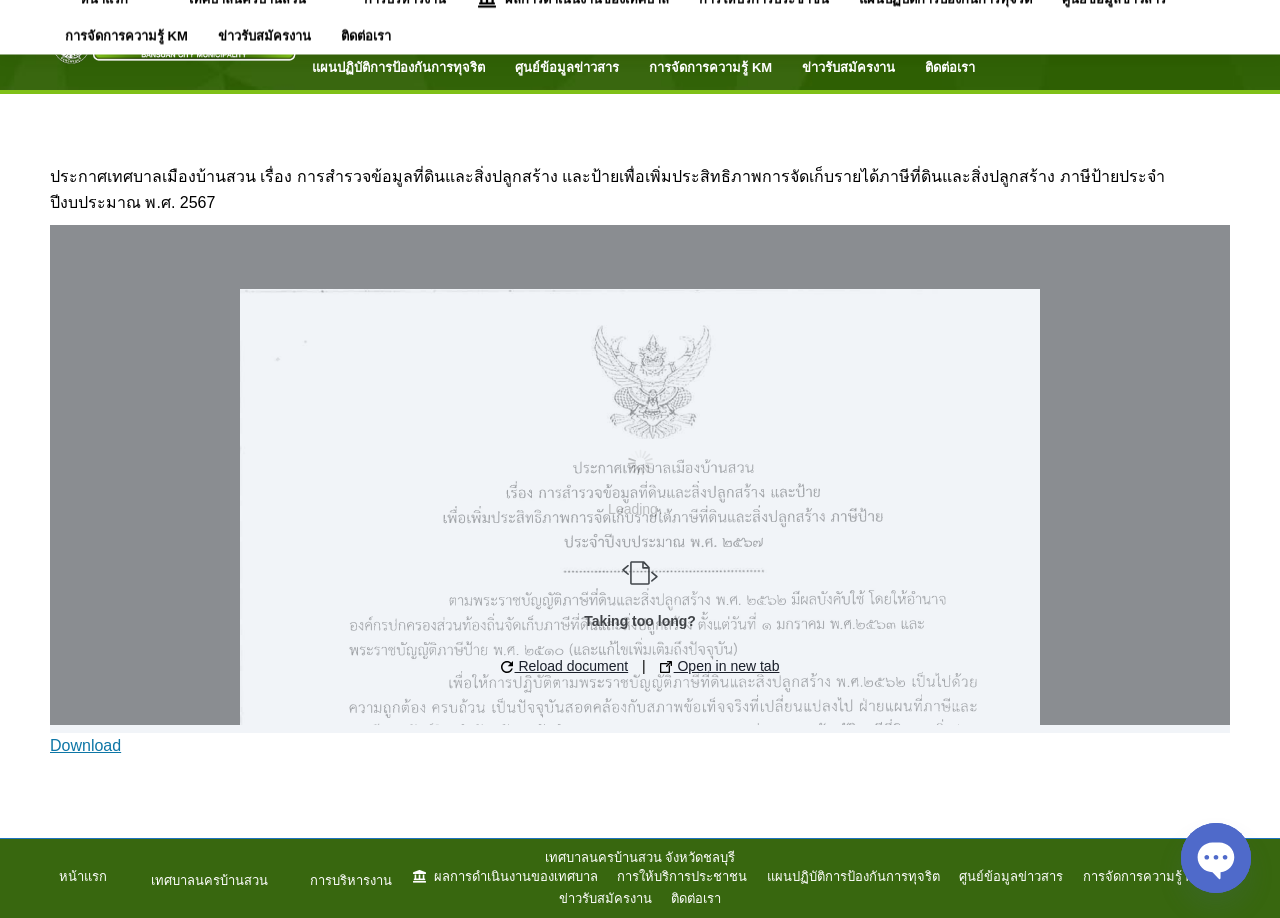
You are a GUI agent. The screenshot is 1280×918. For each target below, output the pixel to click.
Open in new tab (720, 666)
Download (85, 745)
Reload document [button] (565, 666)
